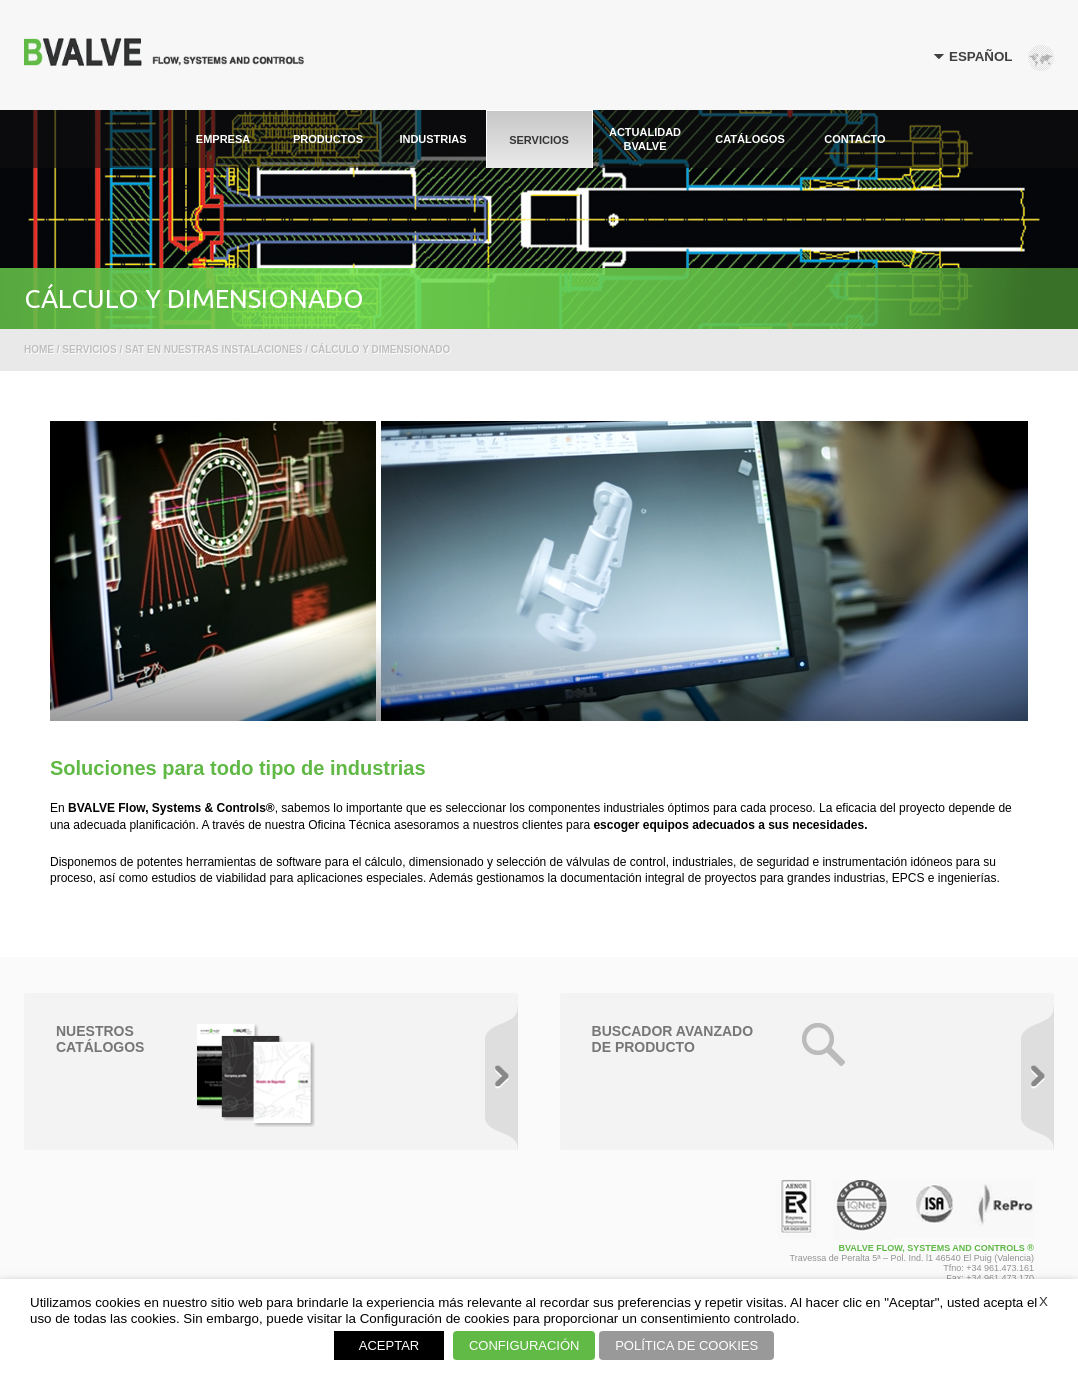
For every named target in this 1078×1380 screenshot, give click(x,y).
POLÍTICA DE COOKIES (686, 1345)
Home (39, 349)
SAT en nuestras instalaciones (213, 349)
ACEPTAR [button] (389, 1345)
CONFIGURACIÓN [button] (524, 1345)
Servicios (89, 349)
